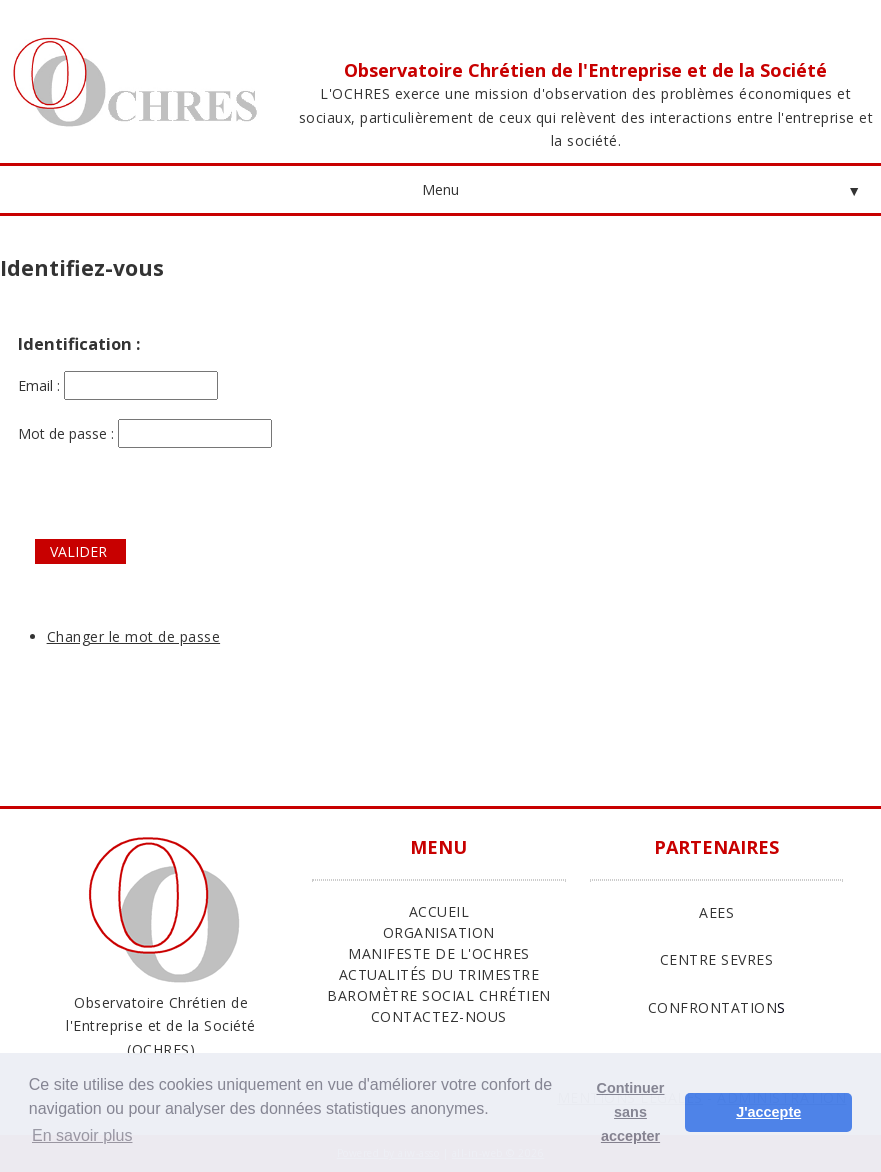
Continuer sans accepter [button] (631, 1112)
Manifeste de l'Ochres (439, 953)
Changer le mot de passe (134, 636)
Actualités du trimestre (439, 974)
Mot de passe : (145, 433)
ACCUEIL (439, 911)
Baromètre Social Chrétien (439, 995)
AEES (716, 912)
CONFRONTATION (713, 1007)
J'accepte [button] (768, 1112)
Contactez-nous (439, 1016)
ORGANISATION (439, 932)
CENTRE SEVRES (717, 959)
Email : (118, 385)
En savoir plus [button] (82, 1135)
